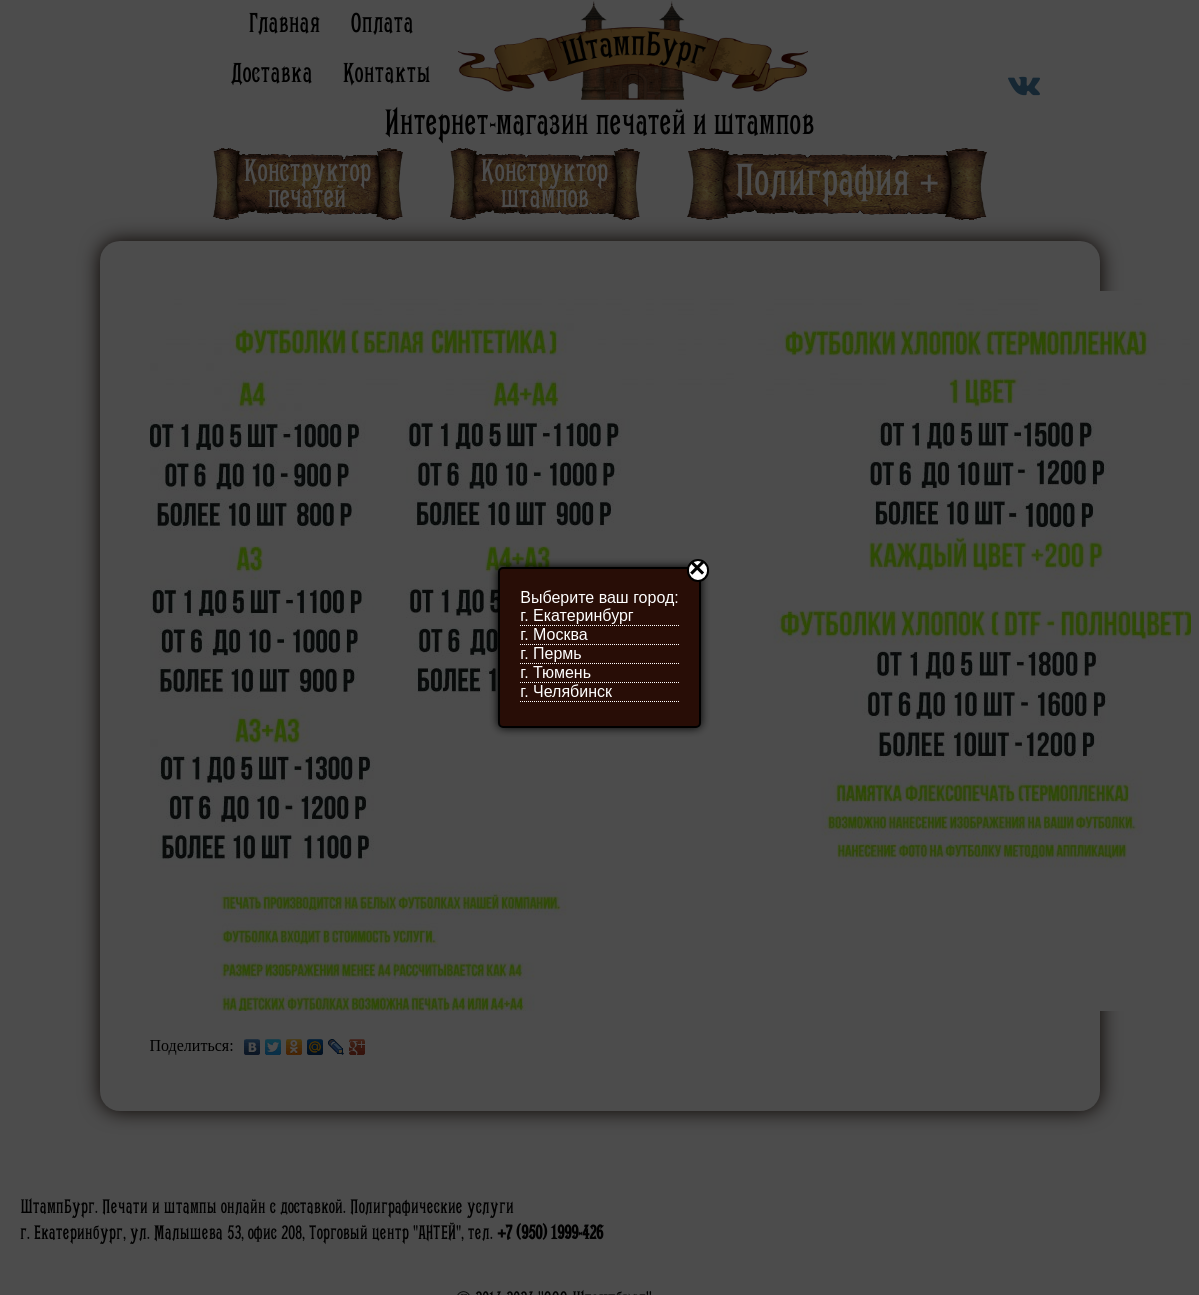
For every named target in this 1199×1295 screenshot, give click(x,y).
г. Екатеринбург (576, 615)
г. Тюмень (555, 672)
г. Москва (553, 634)
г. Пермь (550, 653)
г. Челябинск (566, 691)
